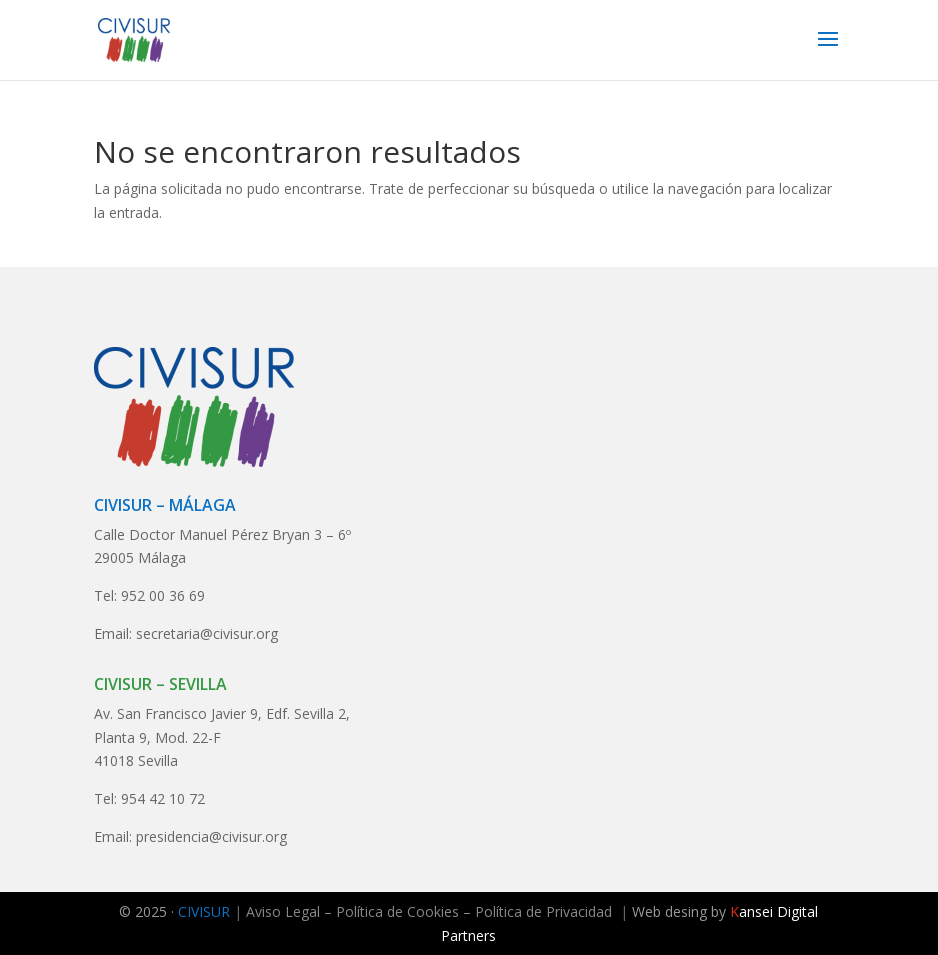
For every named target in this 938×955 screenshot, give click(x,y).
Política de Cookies (397, 911)
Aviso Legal (283, 911)
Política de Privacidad (543, 911)
